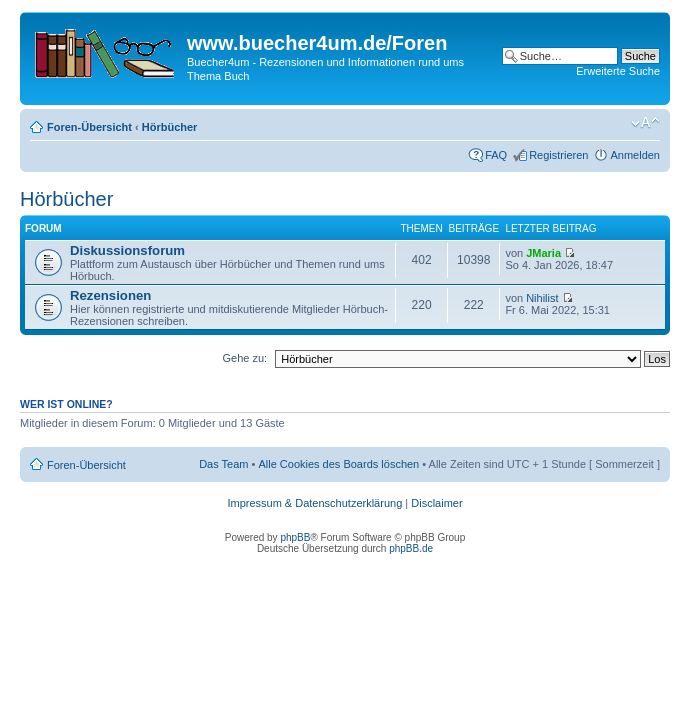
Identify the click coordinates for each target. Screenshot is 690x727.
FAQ (496, 155)
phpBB (295, 537)
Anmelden (635, 155)
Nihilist (542, 298)
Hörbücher (170, 127)
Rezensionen (110, 295)
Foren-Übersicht (89, 127)
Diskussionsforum (127, 250)
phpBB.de (411, 548)
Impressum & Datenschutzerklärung (314, 503)
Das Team (223, 464)
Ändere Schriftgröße (645, 123)
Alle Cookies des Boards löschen (338, 464)
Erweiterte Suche (618, 71)
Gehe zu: (244, 358)
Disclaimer (436, 503)
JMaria (543, 253)
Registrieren (558, 155)
